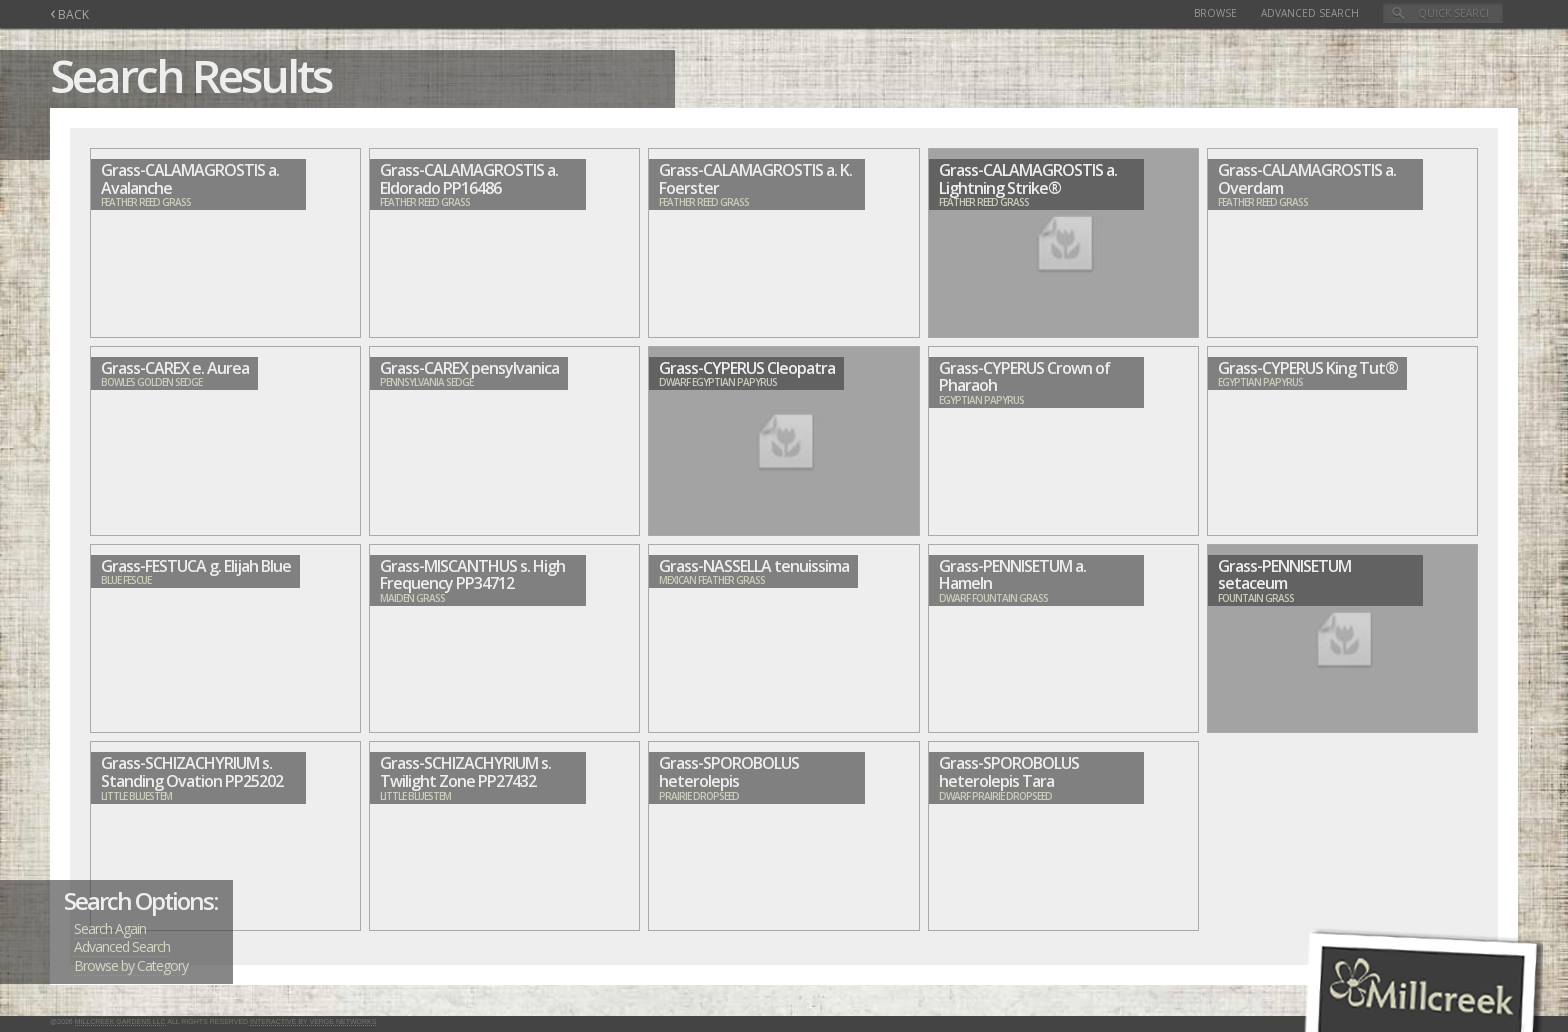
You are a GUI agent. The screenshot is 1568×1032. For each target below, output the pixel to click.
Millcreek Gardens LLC (120, 1021)
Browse (1215, 13)
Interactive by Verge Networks (313, 1021)
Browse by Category (131, 965)
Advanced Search (1310, 13)
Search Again (110, 928)
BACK (69, 14)
